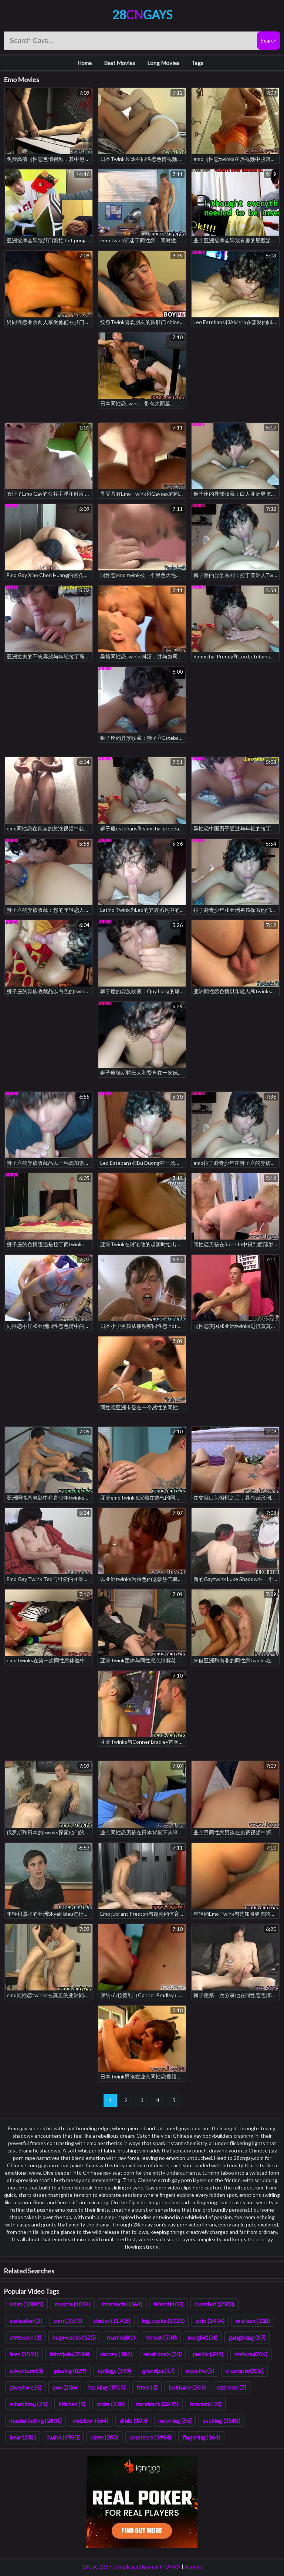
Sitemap (193, 2567)
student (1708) (112, 2320)
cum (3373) (67, 2320)
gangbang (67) (247, 2337)
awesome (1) (25, 2337)
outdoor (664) (90, 2420)
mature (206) (250, 2353)
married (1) (121, 2337)
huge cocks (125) (74, 2337)
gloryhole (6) (25, 2387)
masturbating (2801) (35, 2420)
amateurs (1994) (150, 2437)
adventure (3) (26, 2370)
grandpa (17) (158, 2370)
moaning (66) (175, 2420)
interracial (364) (122, 2303)
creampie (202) (244, 2370)
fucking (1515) (106, 2387)
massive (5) (200, 2370)
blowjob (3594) (69, 2353)
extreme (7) (231, 2387)
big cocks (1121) (163, 2320)
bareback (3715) (157, 2403)
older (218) (111, 2403)
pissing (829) (70, 2370)
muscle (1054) (73, 2303)
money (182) (116, 2353)
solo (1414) (210, 2320)
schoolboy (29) (28, 2403)
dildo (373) (133, 2420)
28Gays (142, 14)
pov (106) (65, 2387)
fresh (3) (147, 2387)
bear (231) (22, 2437)
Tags (197, 63)
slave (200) (104, 2437)
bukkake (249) (187, 2387)
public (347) (208, 2353)
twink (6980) (63, 2437)
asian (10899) (26, 2303)
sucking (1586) (221, 2420)
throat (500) (161, 2337)
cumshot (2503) (214, 2303)
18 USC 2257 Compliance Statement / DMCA (131, 2567)
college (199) (114, 2370)
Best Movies (119, 63)
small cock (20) (162, 2353)
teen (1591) (23, 2353)
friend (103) (168, 2303)
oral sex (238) (253, 2320)
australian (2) (25, 2320)
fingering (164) (201, 2437)
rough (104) (202, 2337)
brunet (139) (206, 2403)
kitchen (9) (71, 2403)
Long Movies (163, 63)
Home (84, 63)
